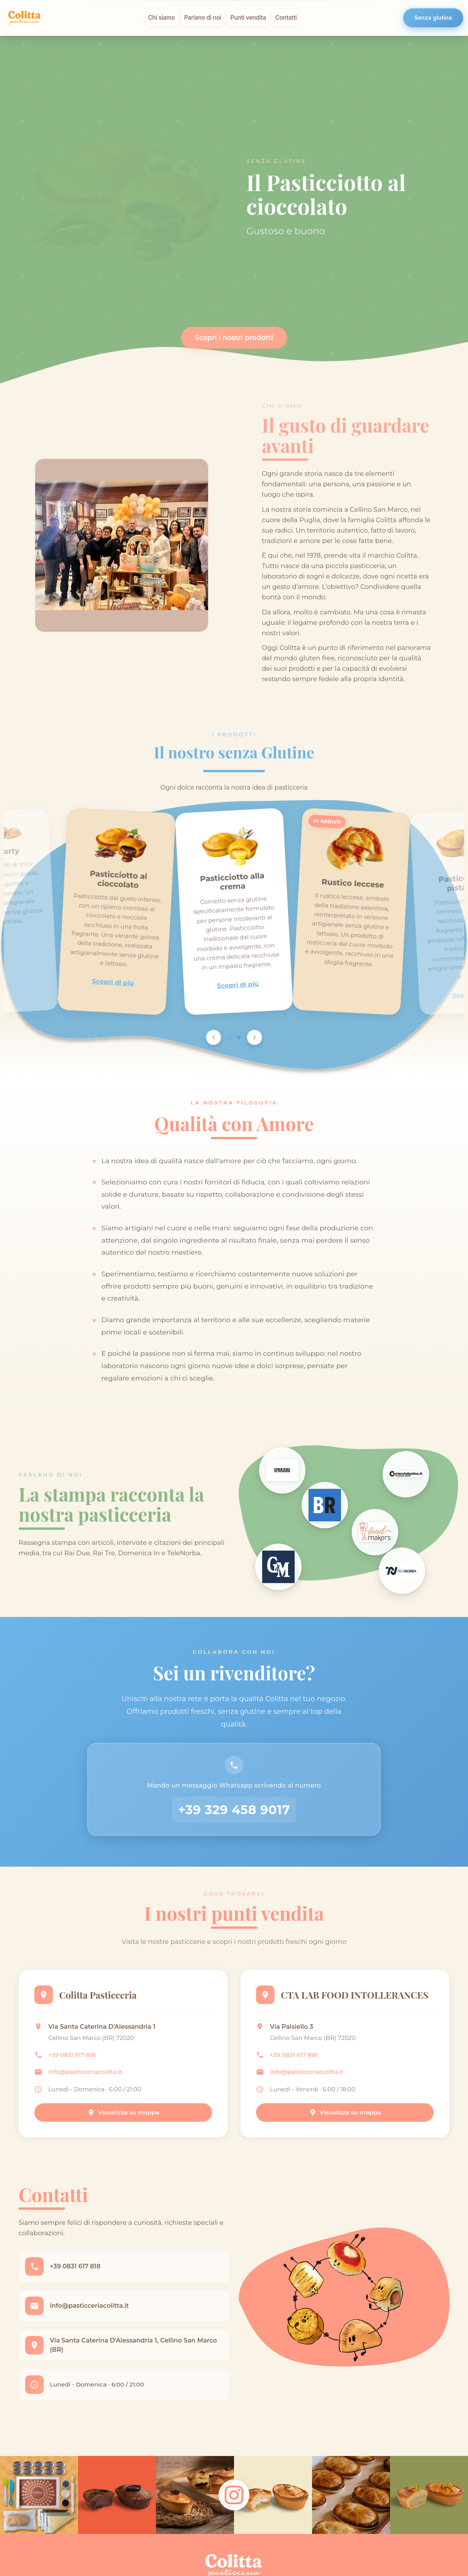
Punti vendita (248, 17)
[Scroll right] (254, 1037)
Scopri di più (113, 982)
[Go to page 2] (239, 1037)
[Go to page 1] (229, 1037)
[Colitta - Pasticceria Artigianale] (25, 17)
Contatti (286, 17)
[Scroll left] (213, 1037)
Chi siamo (161, 17)
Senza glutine (433, 17)
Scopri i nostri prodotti (234, 337)
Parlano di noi (202, 17)
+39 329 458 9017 (234, 1809)
